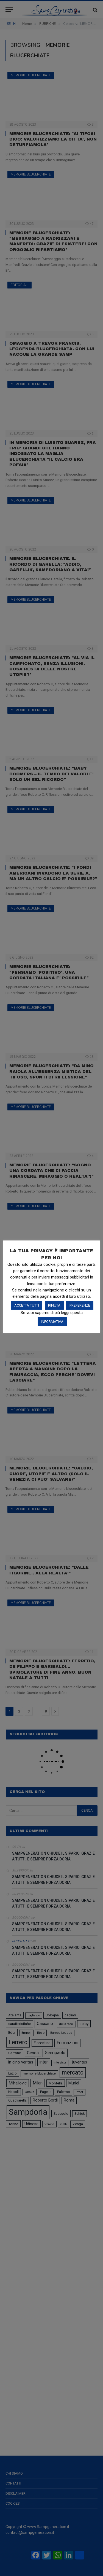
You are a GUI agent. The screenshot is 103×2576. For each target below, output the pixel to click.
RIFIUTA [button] (54, 1305)
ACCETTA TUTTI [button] (26, 1305)
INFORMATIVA (52, 1322)
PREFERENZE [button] (79, 1305)
